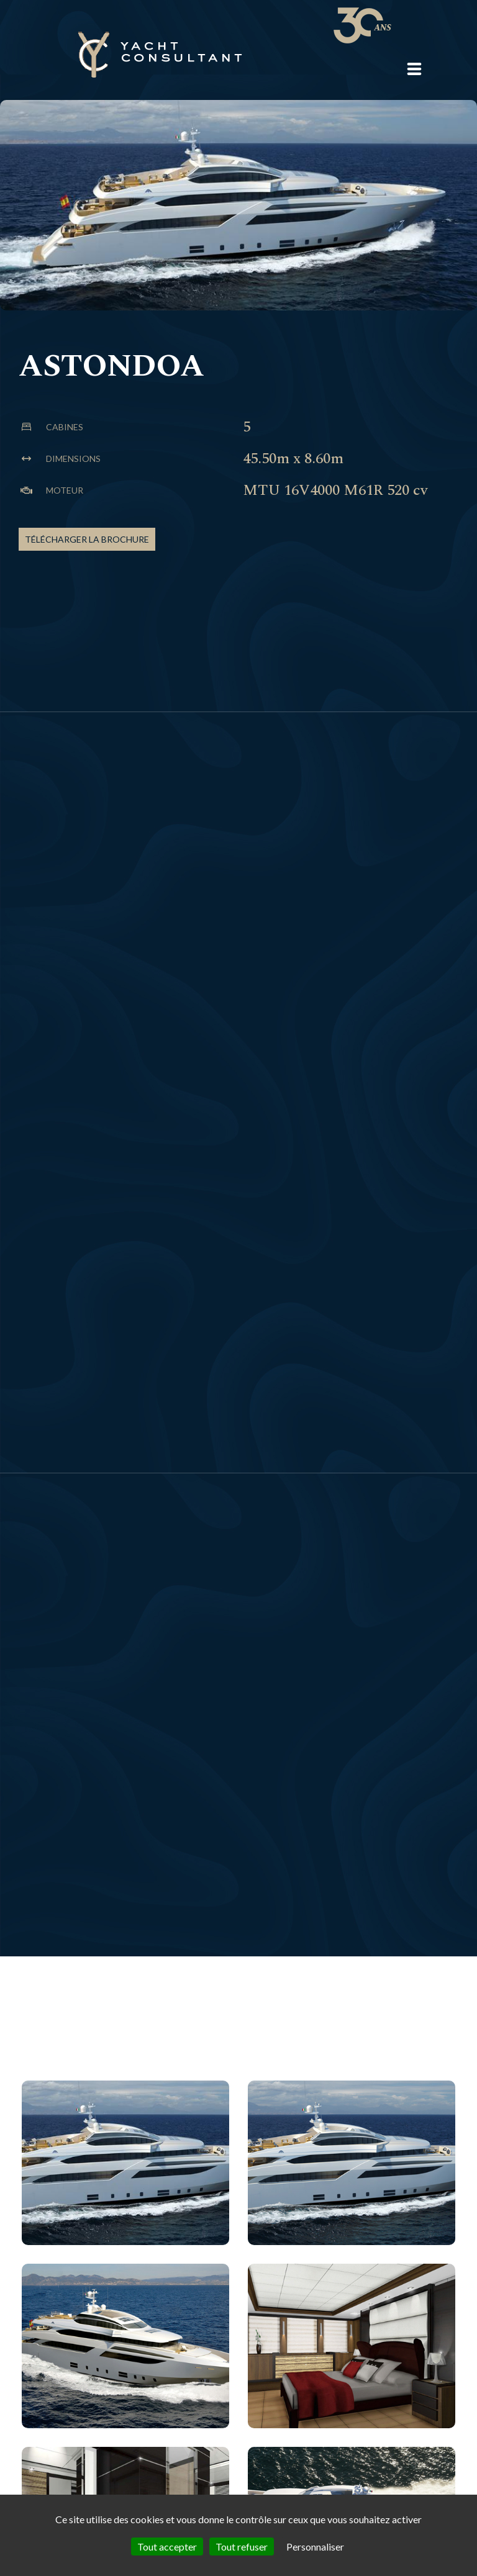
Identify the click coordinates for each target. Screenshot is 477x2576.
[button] (414, 69)
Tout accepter (167, 2546)
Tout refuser (242, 2546)
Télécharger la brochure (87, 539)
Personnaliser (315, 2546)
